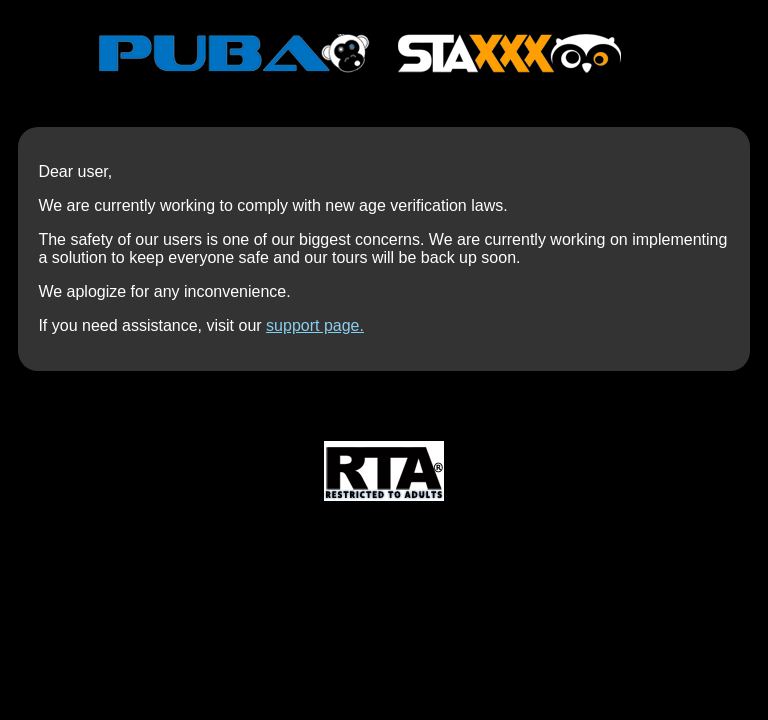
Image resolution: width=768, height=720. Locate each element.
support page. (315, 325)
